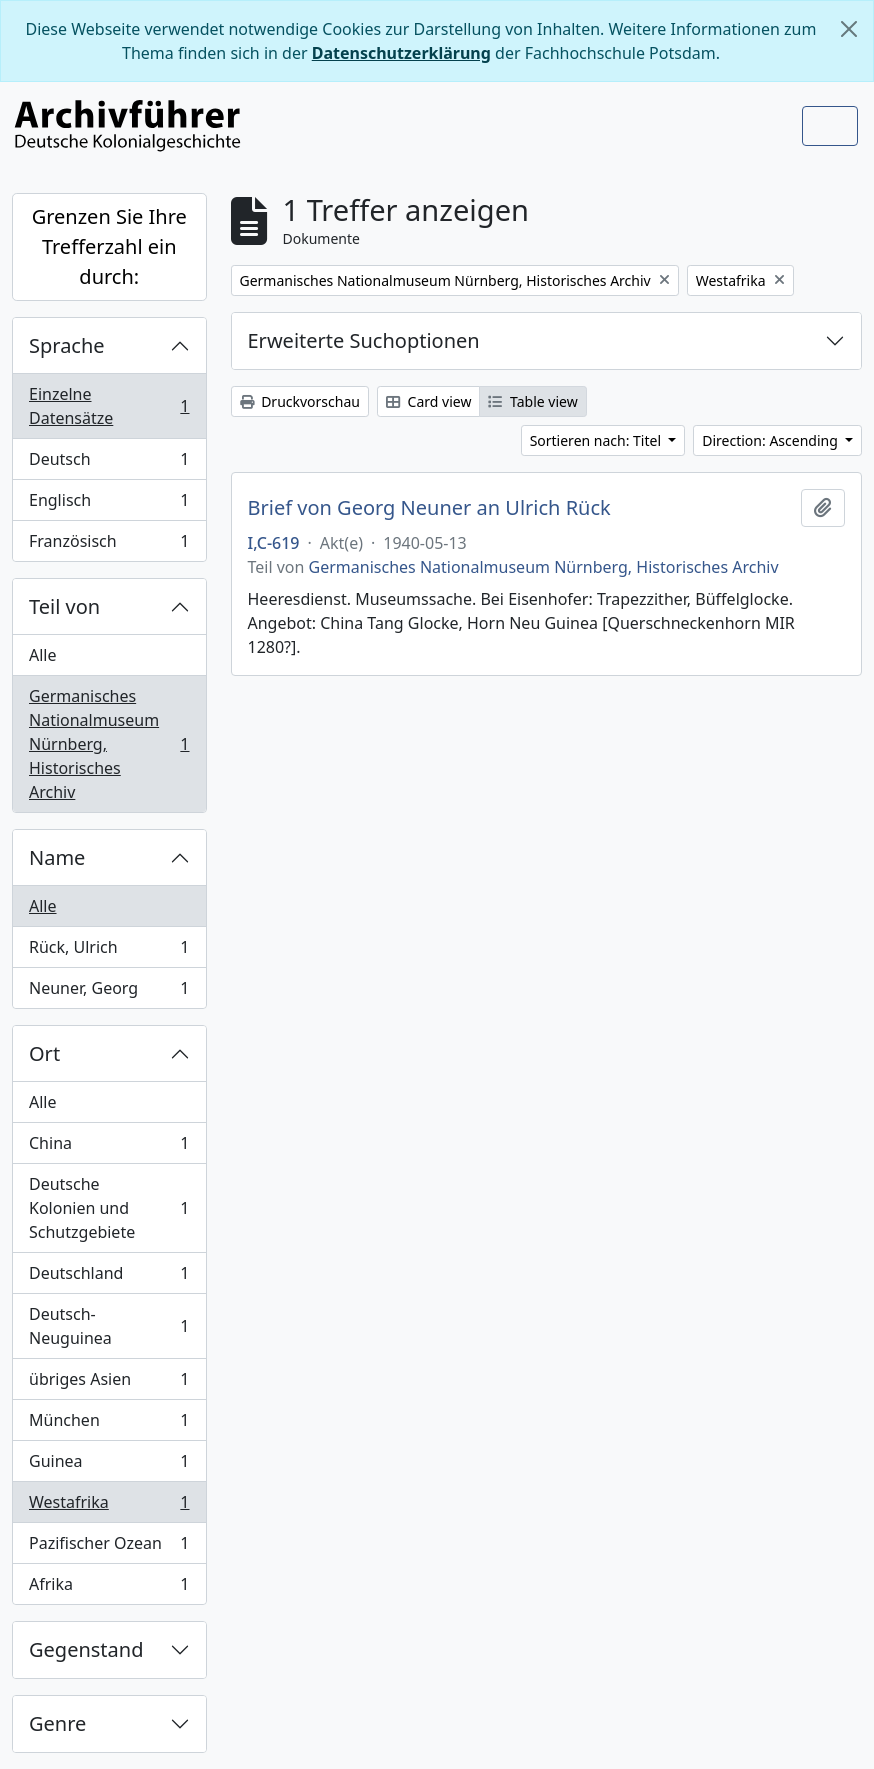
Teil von (64, 606)
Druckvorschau (300, 401)
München (109, 1424)
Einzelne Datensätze (109, 406)
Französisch (109, 545)
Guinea (109, 1465)
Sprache (67, 345)
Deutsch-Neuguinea (109, 1326)
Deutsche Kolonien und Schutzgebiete (109, 1208)
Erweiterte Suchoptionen (364, 340)
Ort (44, 1053)
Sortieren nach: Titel (597, 440)
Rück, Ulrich (109, 951)
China (109, 1147)
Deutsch (109, 463)
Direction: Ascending (771, 440)
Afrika (109, 1588)
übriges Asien (109, 1383)
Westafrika (109, 1506)
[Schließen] (849, 29)
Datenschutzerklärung (401, 53)
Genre (57, 1723)
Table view (532, 401)
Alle (43, 655)
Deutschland (109, 1277)
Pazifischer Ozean (109, 1547)
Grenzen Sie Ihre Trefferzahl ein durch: (109, 246)
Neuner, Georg (109, 992)
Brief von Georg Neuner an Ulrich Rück (429, 508)
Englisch (109, 504)
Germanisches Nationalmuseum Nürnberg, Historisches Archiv (109, 744)
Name (57, 857)
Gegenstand (86, 1649)
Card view (428, 401)
